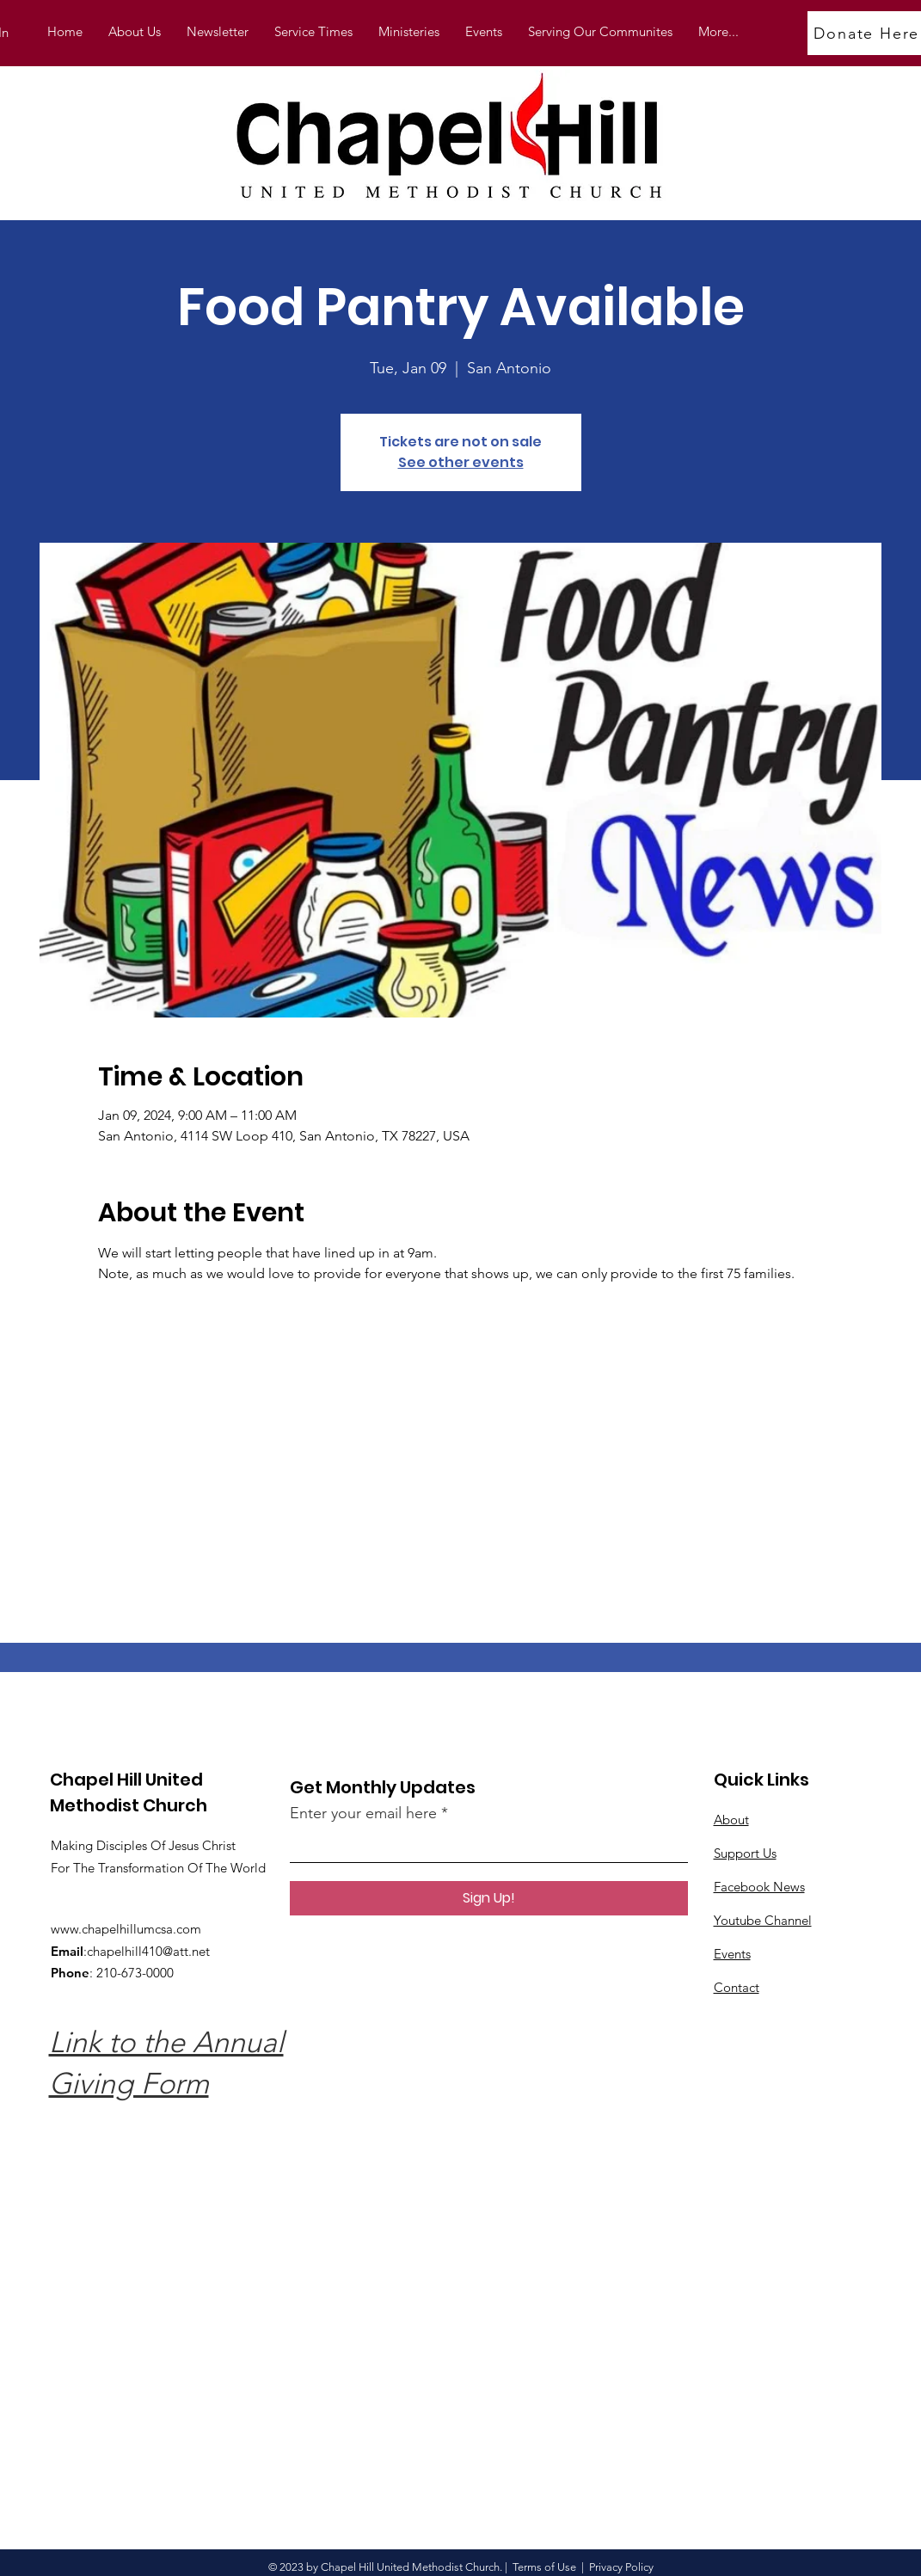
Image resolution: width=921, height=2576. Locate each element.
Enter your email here (363, 1813)
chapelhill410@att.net (148, 1951)
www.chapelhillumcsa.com (126, 1929)
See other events (461, 462)
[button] (408, 32)
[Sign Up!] (489, 1898)
